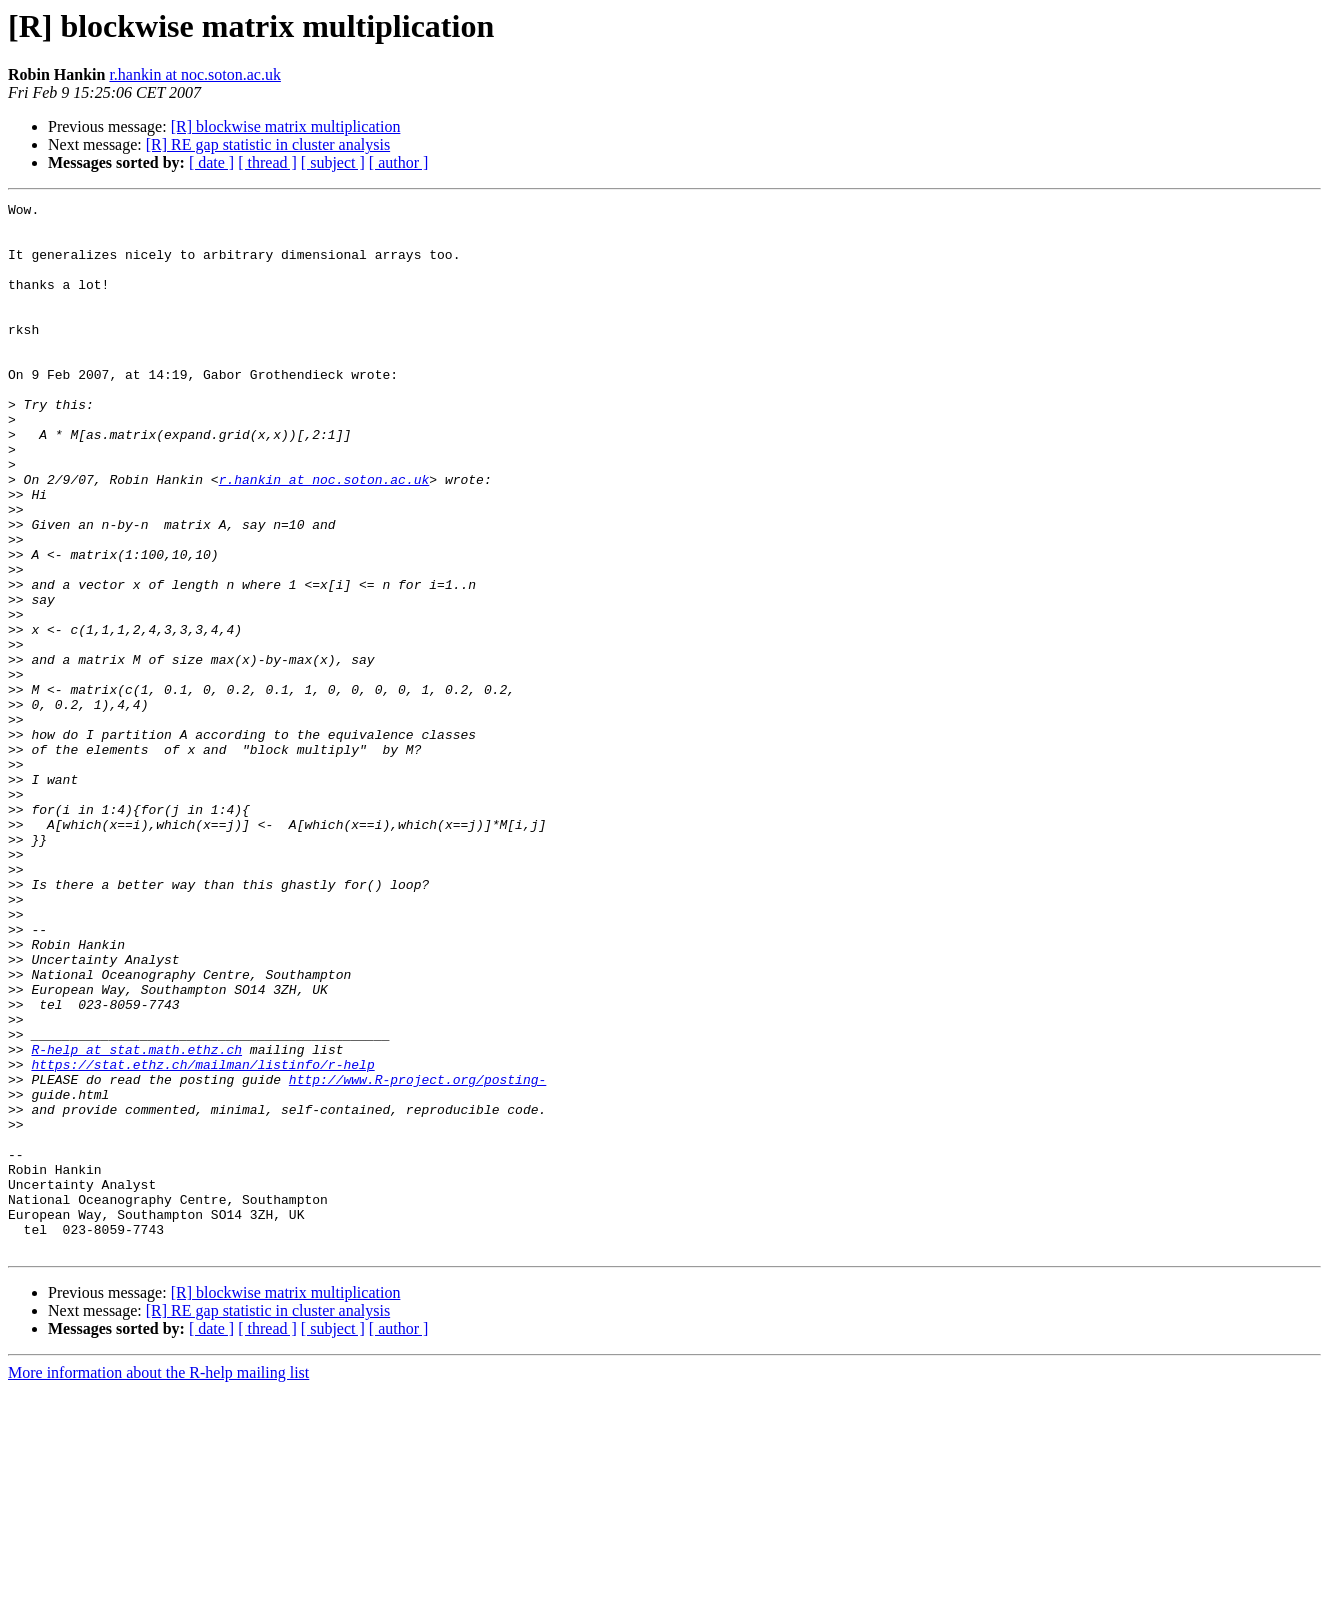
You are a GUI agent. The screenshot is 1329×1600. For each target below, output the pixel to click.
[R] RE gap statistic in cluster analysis (268, 144)
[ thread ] (267, 162)
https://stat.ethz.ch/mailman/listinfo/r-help (202, 1238)
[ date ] (211, 162)
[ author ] (399, 162)
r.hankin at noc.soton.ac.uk (195, 74)
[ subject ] (333, 162)
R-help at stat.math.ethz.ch (136, 1220)
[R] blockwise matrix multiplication (286, 126)
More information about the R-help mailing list (158, 1582)
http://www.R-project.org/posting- (417, 1256)
